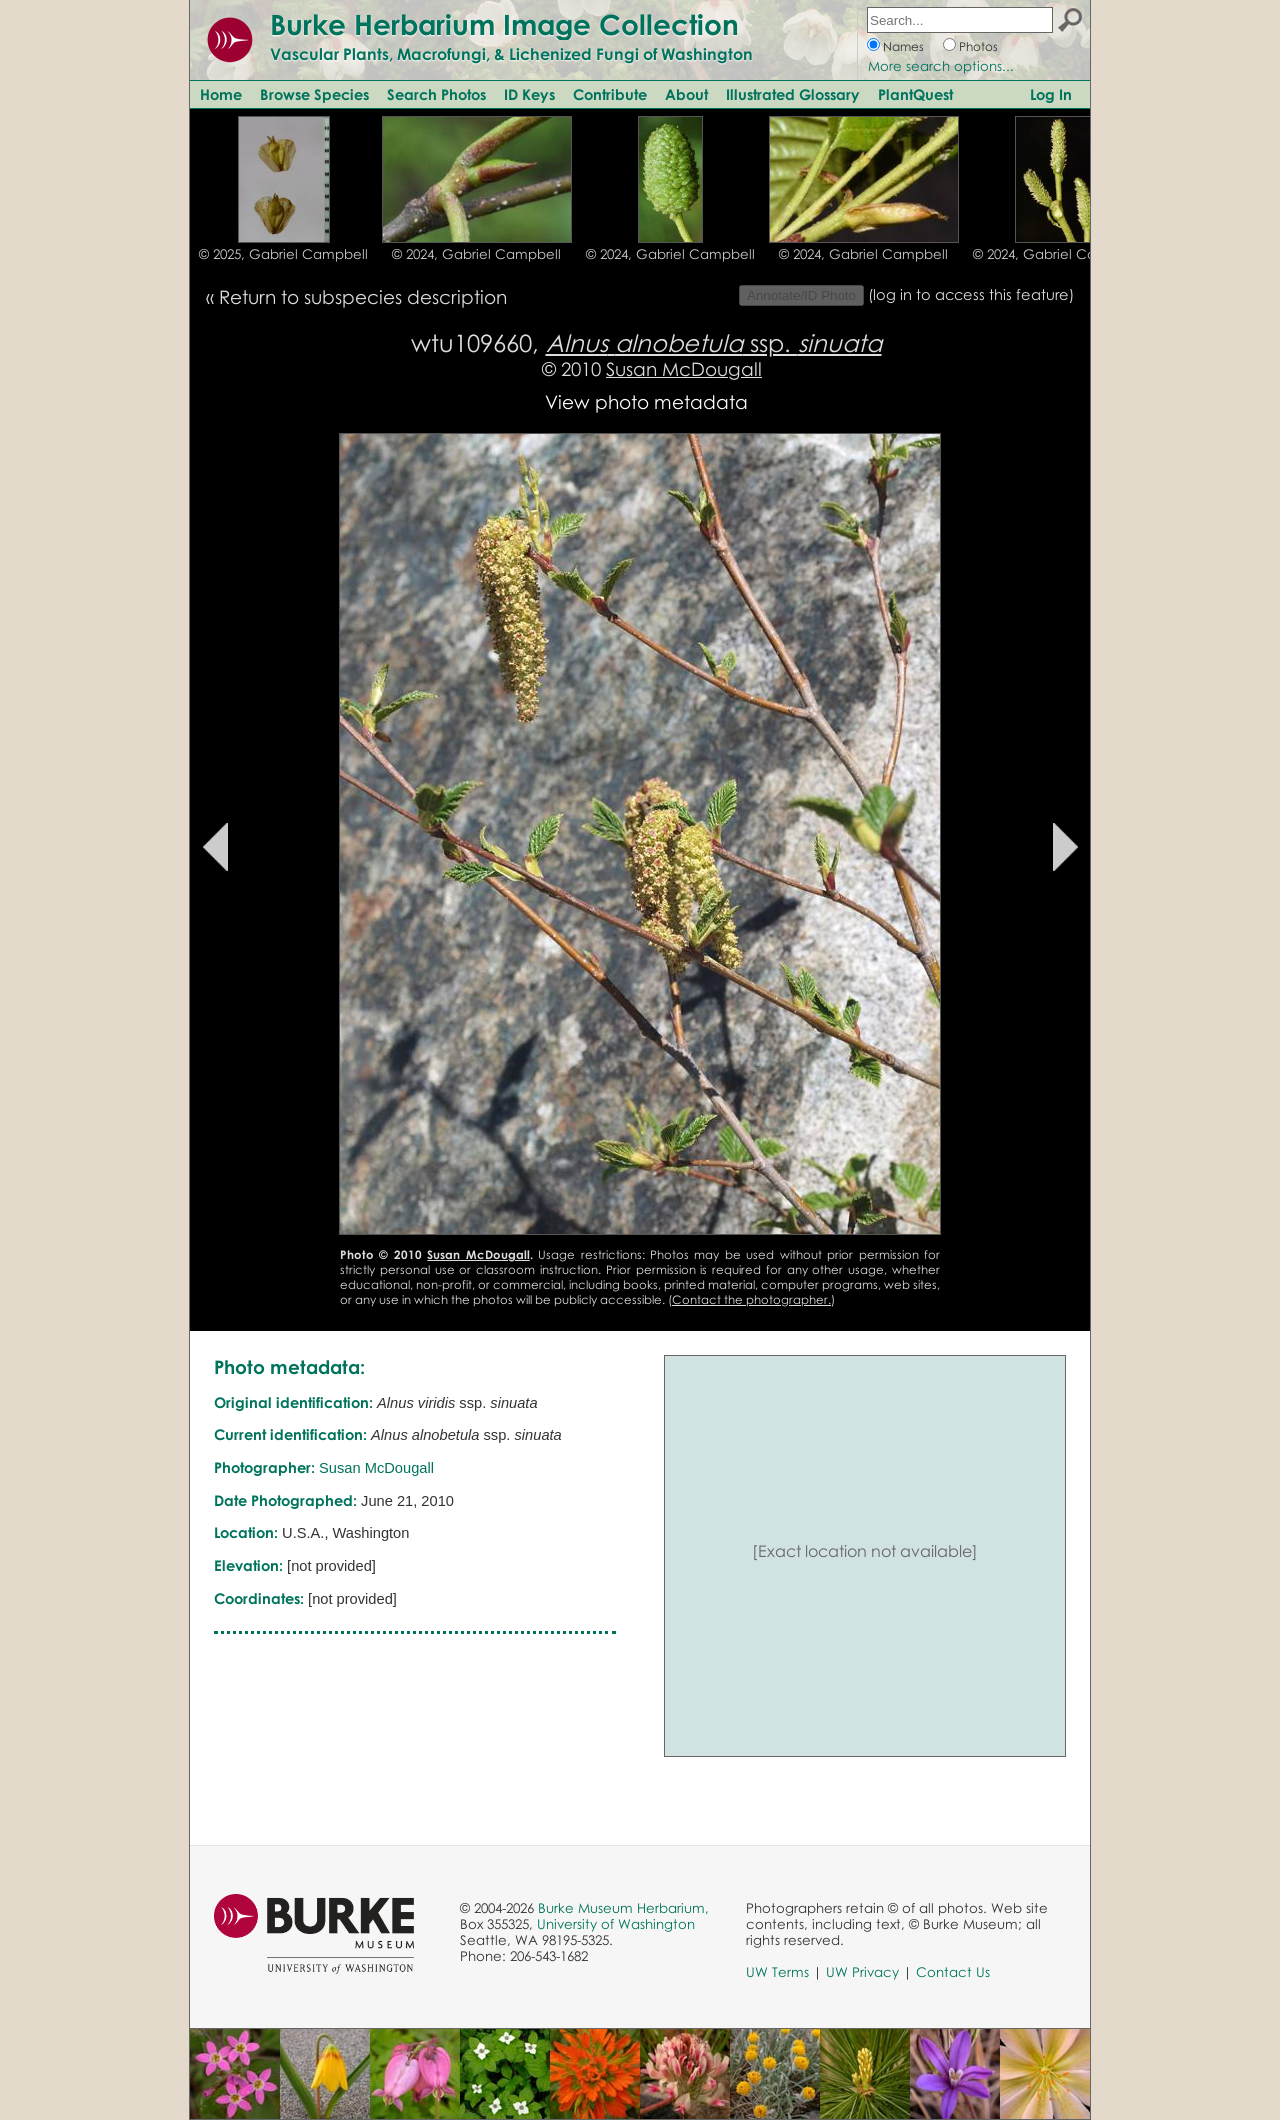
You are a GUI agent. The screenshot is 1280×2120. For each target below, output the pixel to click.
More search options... (941, 66)
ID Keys (529, 94)
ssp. (714, 342)
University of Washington (616, 1924)
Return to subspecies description (363, 296)
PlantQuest (915, 94)
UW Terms (777, 1972)
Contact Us (953, 1972)
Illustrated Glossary (793, 94)
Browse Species (314, 94)
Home (221, 94)
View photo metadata (646, 401)
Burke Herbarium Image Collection (504, 24)
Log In (1051, 94)
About (686, 94)
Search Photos (436, 94)
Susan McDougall (684, 368)
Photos (978, 46)
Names (903, 46)
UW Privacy (862, 1972)
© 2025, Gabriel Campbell (283, 254)
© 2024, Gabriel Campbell (476, 254)
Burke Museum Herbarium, (623, 1908)
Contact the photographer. (751, 1299)
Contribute (610, 94)
